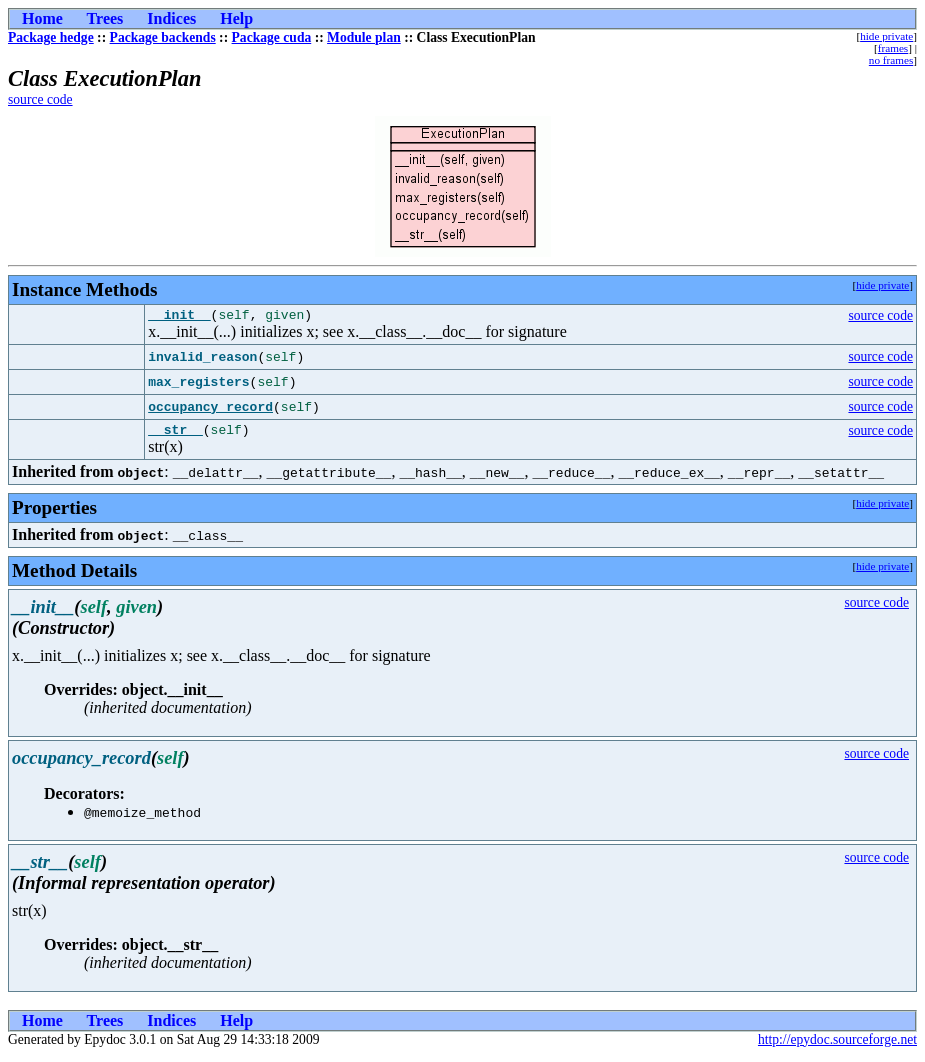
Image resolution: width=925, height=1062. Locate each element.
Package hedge (51, 37)
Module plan (364, 37)
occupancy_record (210, 410)
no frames (891, 60)
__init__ (179, 317)
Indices (171, 18)
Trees (105, 18)
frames (893, 48)
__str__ (175, 435)
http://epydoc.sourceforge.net (837, 1045)
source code (40, 99)
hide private (886, 36)
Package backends (163, 37)
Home (42, 18)
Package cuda (272, 37)
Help (236, 18)
